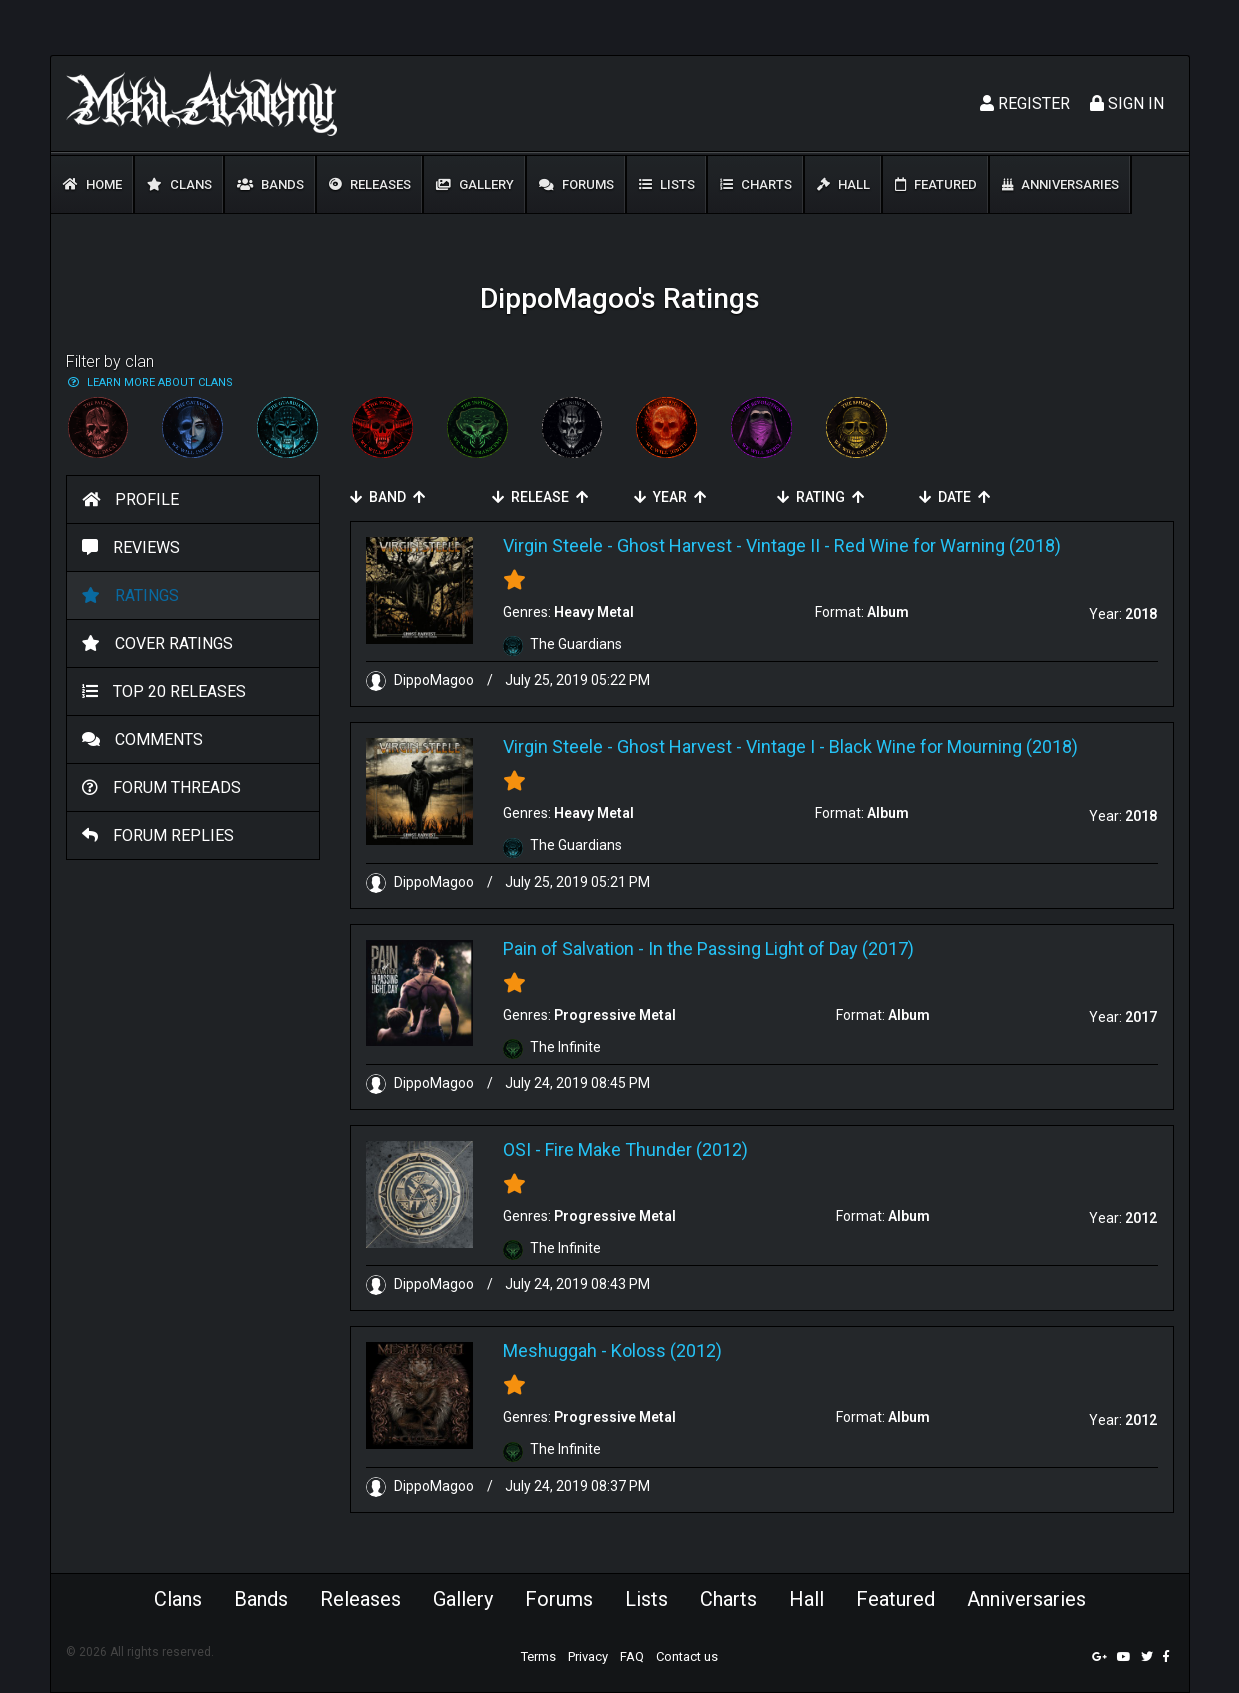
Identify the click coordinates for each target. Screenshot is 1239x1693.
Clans (179, 184)
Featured (936, 184)
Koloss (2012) (666, 1350)
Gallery (475, 184)
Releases (370, 184)
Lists (667, 184)
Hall (843, 184)
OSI (517, 1149)
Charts (756, 184)
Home (92, 184)
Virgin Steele (553, 545)
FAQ (632, 1656)
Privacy (588, 1656)
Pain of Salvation (568, 948)
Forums (576, 184)
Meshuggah (550, 1350)
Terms (538, 1656)
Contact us (687, 1656)
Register (1025, 103)
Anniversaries (1060, 184)
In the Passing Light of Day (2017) (781, 948)
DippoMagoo (421, 680)
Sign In (1127, 103)
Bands (270, 184)
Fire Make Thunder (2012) (646, 1149)
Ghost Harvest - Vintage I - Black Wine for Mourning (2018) (847, 746)
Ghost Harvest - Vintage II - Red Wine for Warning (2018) (839, 545)
